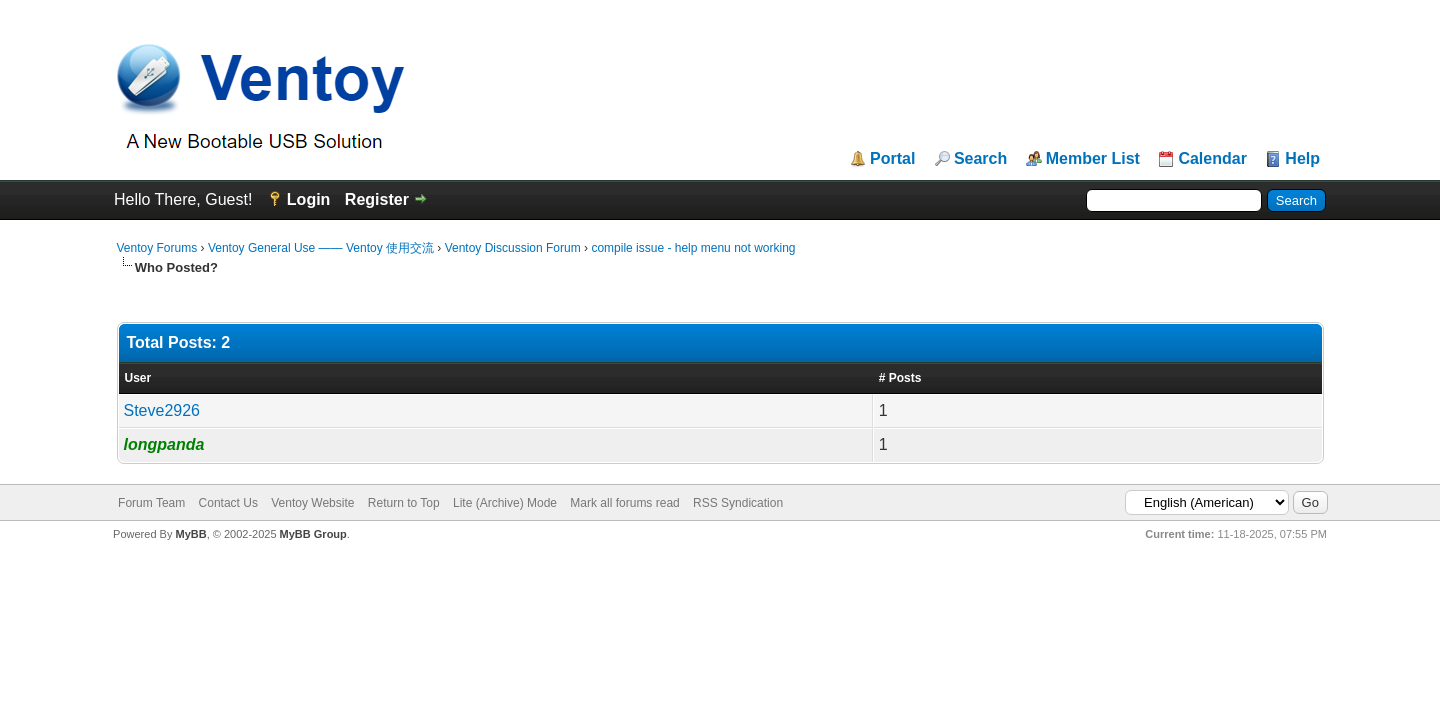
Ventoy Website (312, 503)
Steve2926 (162, 410)
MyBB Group (313, 534)
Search (980, 159)
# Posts (900, 378)
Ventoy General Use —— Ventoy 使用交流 (321, 248)
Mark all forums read (624, 503)
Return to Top (404, 503)
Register (377, 199)
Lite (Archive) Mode (505, 503)
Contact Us (228, 503)
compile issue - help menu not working (693, 248)
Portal (892, 159)
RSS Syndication (738, 503)
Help (1302, 159)
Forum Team (151, 503)
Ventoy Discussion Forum (513, 248)
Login (309, 199)
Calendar (1212, 159)
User (138, 378)
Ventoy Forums (157, 248)
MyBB (190, 534)
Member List (1093, 159)
